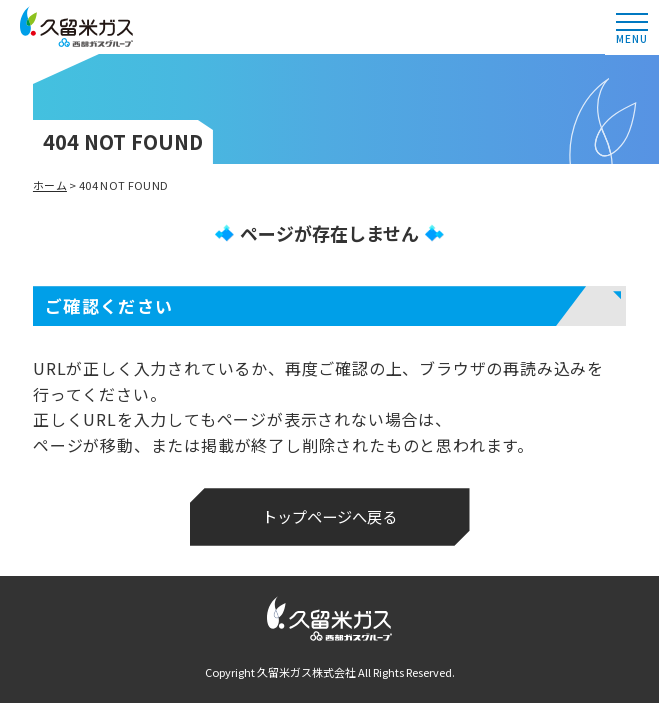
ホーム (50, 185)
